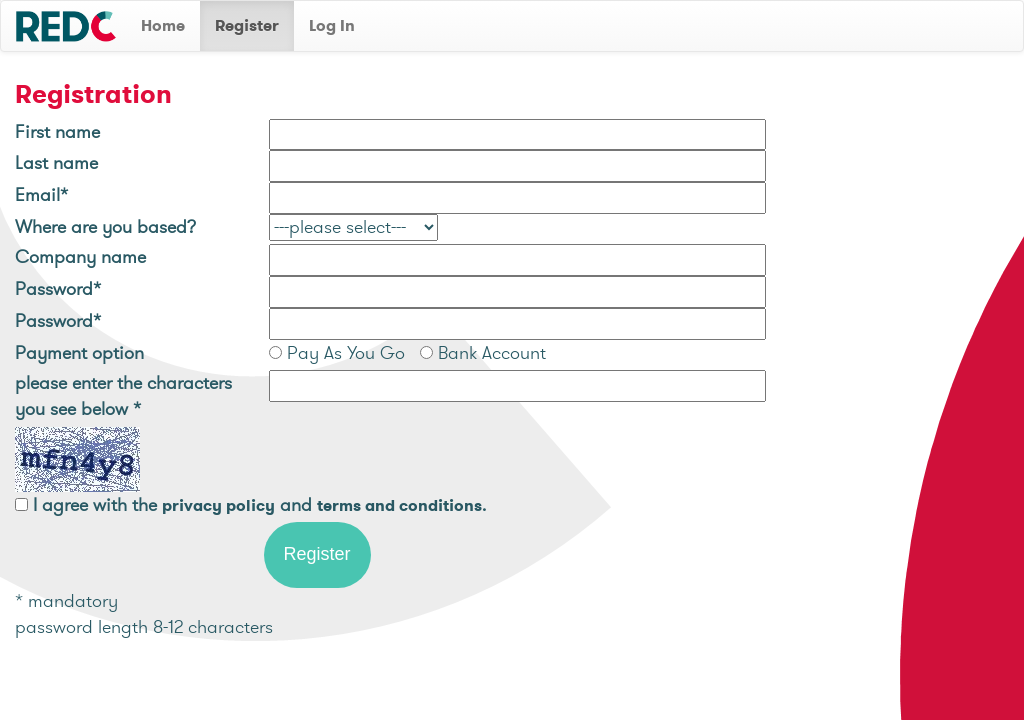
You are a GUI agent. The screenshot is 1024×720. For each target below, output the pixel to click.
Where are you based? (105, 226)
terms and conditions (399, 505)
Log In (332, 25)
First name (57, 131)
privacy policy (218, 505)
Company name (80, 256)
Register (247, 25)
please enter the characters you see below (123, 395)
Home (163, 25)
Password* (58, 288)
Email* (41, 194)
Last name (56, 162)
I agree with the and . (259, 504)
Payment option (79, 352)
